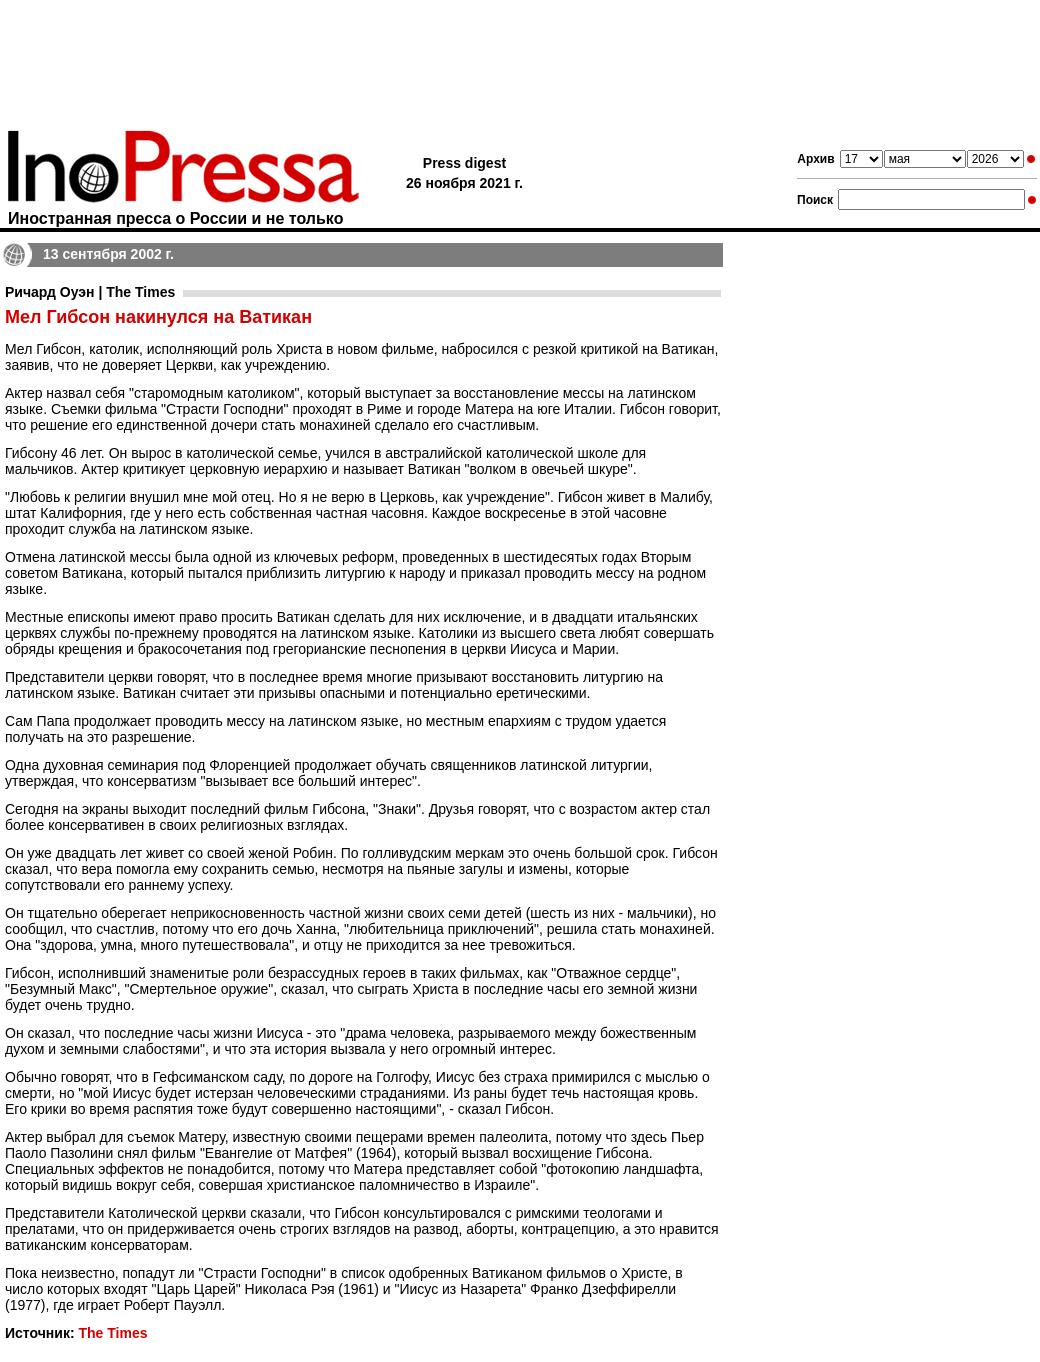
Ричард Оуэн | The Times (90, 292)
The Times (112, 1333)
